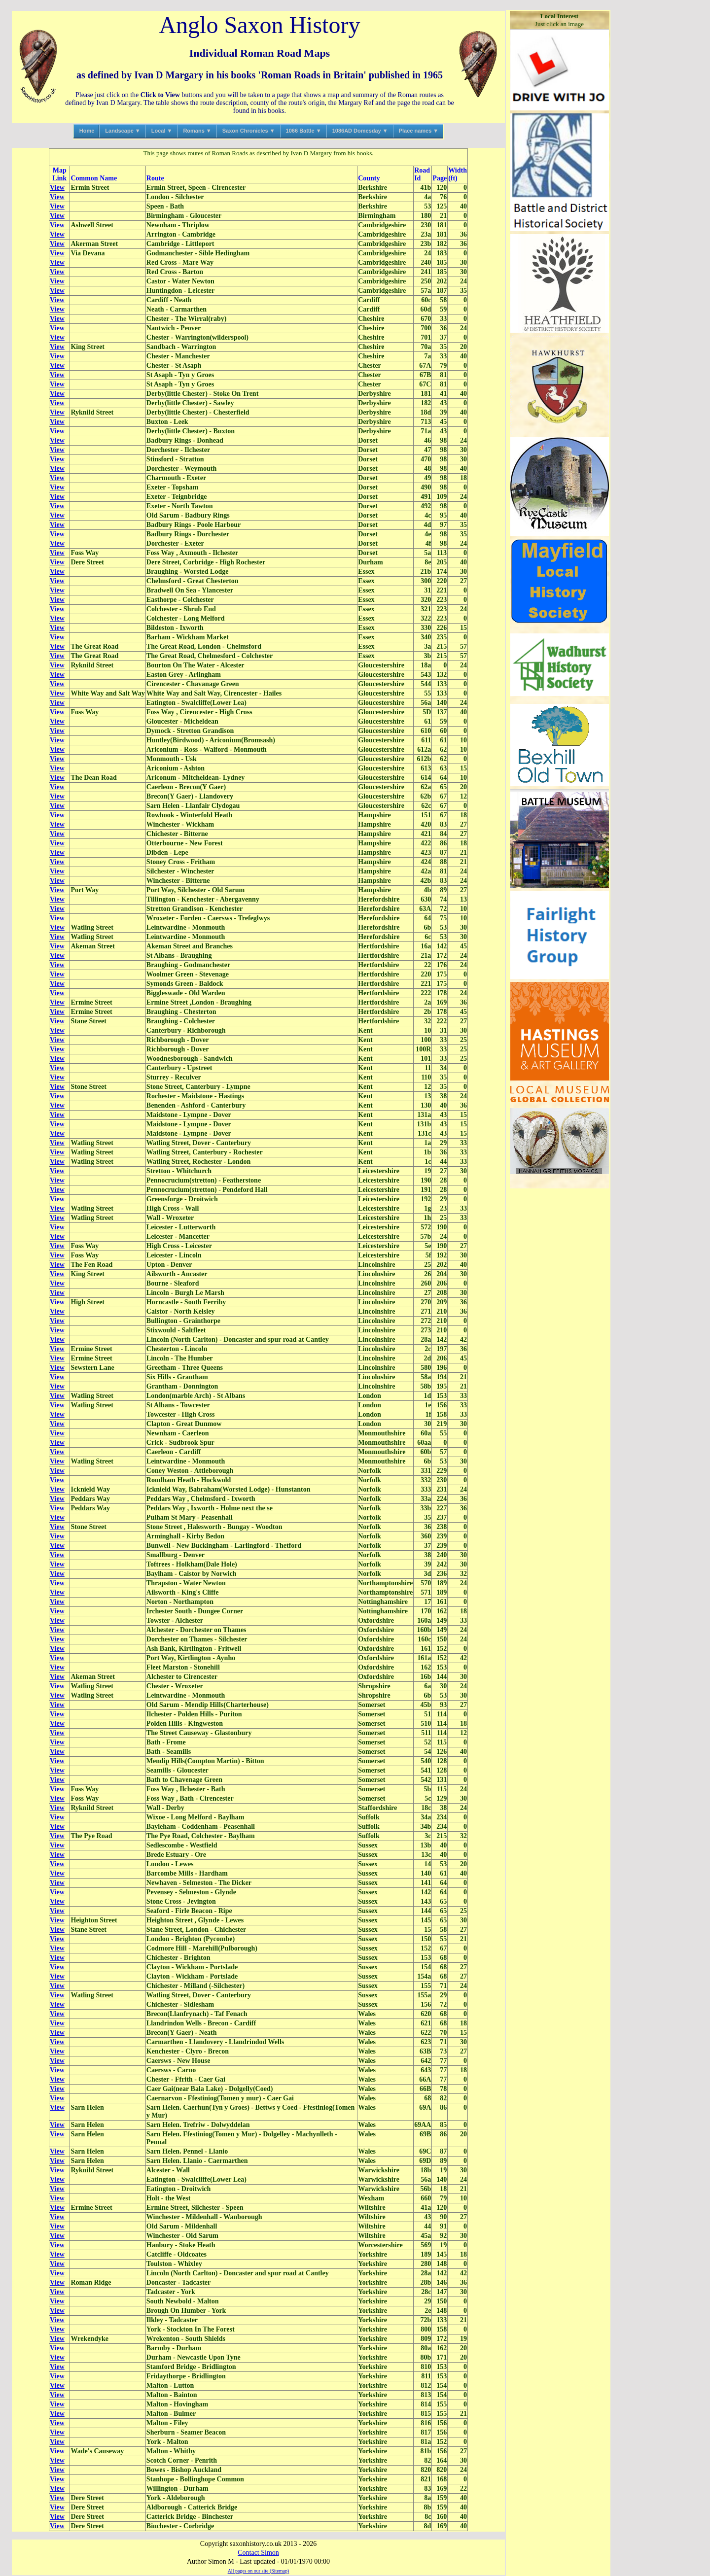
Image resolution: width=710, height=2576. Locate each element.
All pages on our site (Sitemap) (258, 2571)
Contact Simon (258, 2552)
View (57, 187)
